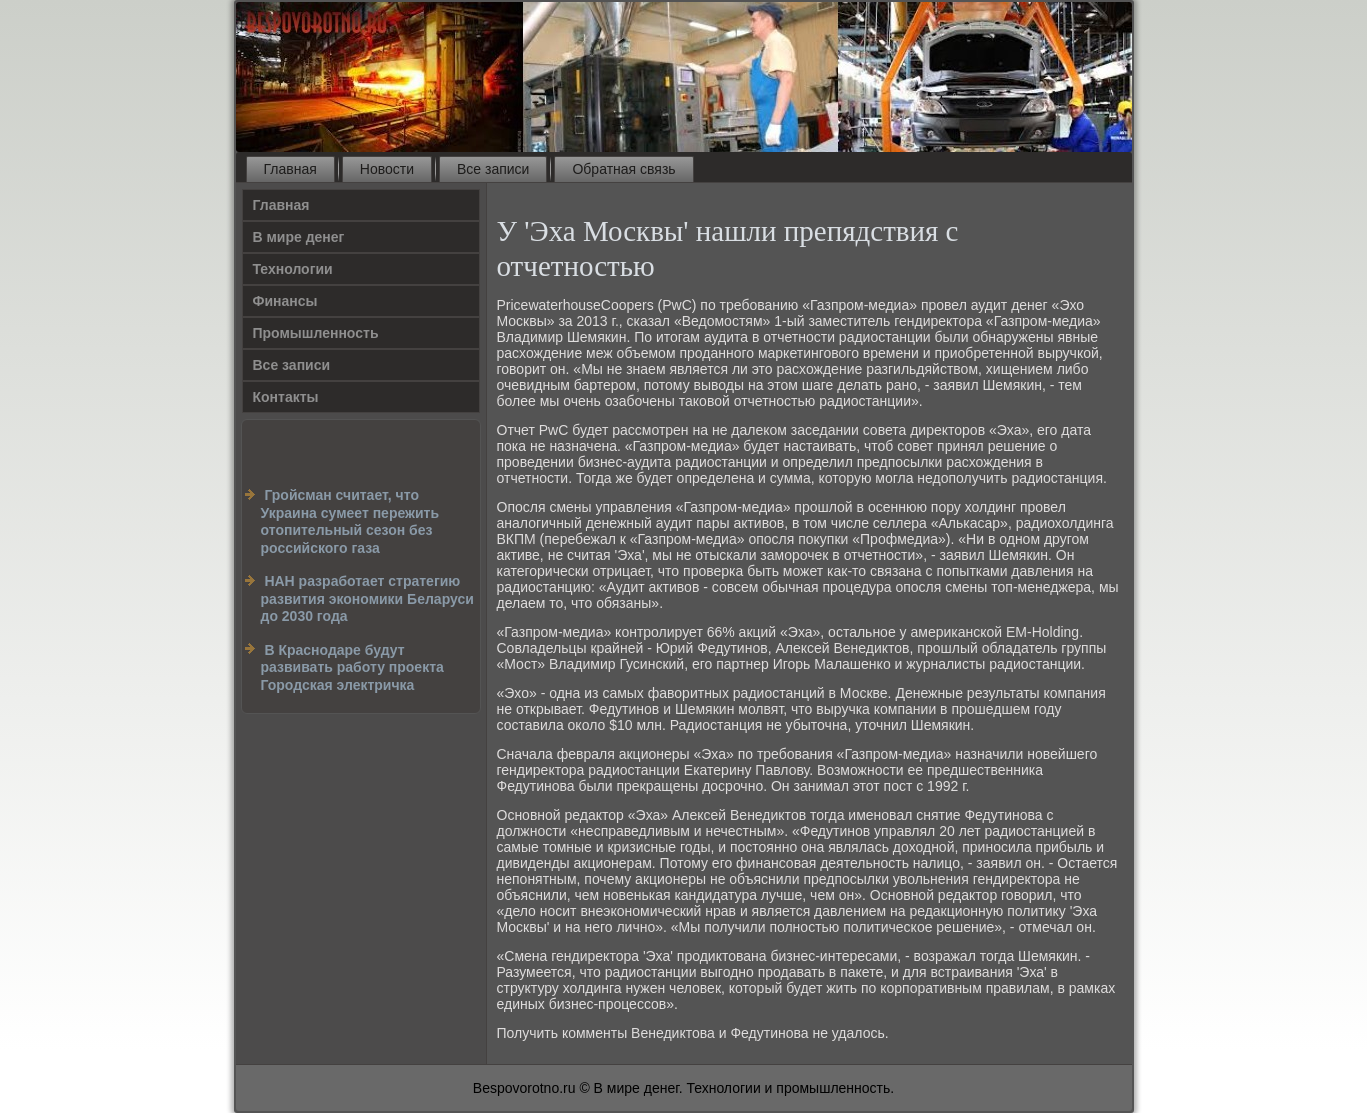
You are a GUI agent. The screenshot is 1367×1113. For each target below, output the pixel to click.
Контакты (286, 397)
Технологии (293, 269)
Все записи (493, 169)
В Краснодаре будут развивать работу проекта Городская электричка (352, 667)
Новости (387, 169)
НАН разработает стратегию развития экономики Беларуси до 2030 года (367, 598)
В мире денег (299, 237)
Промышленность (316, 333)
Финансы (285, 301)
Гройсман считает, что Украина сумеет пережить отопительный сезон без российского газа (350, 521)
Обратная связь (623, 169)
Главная (290, 169)
